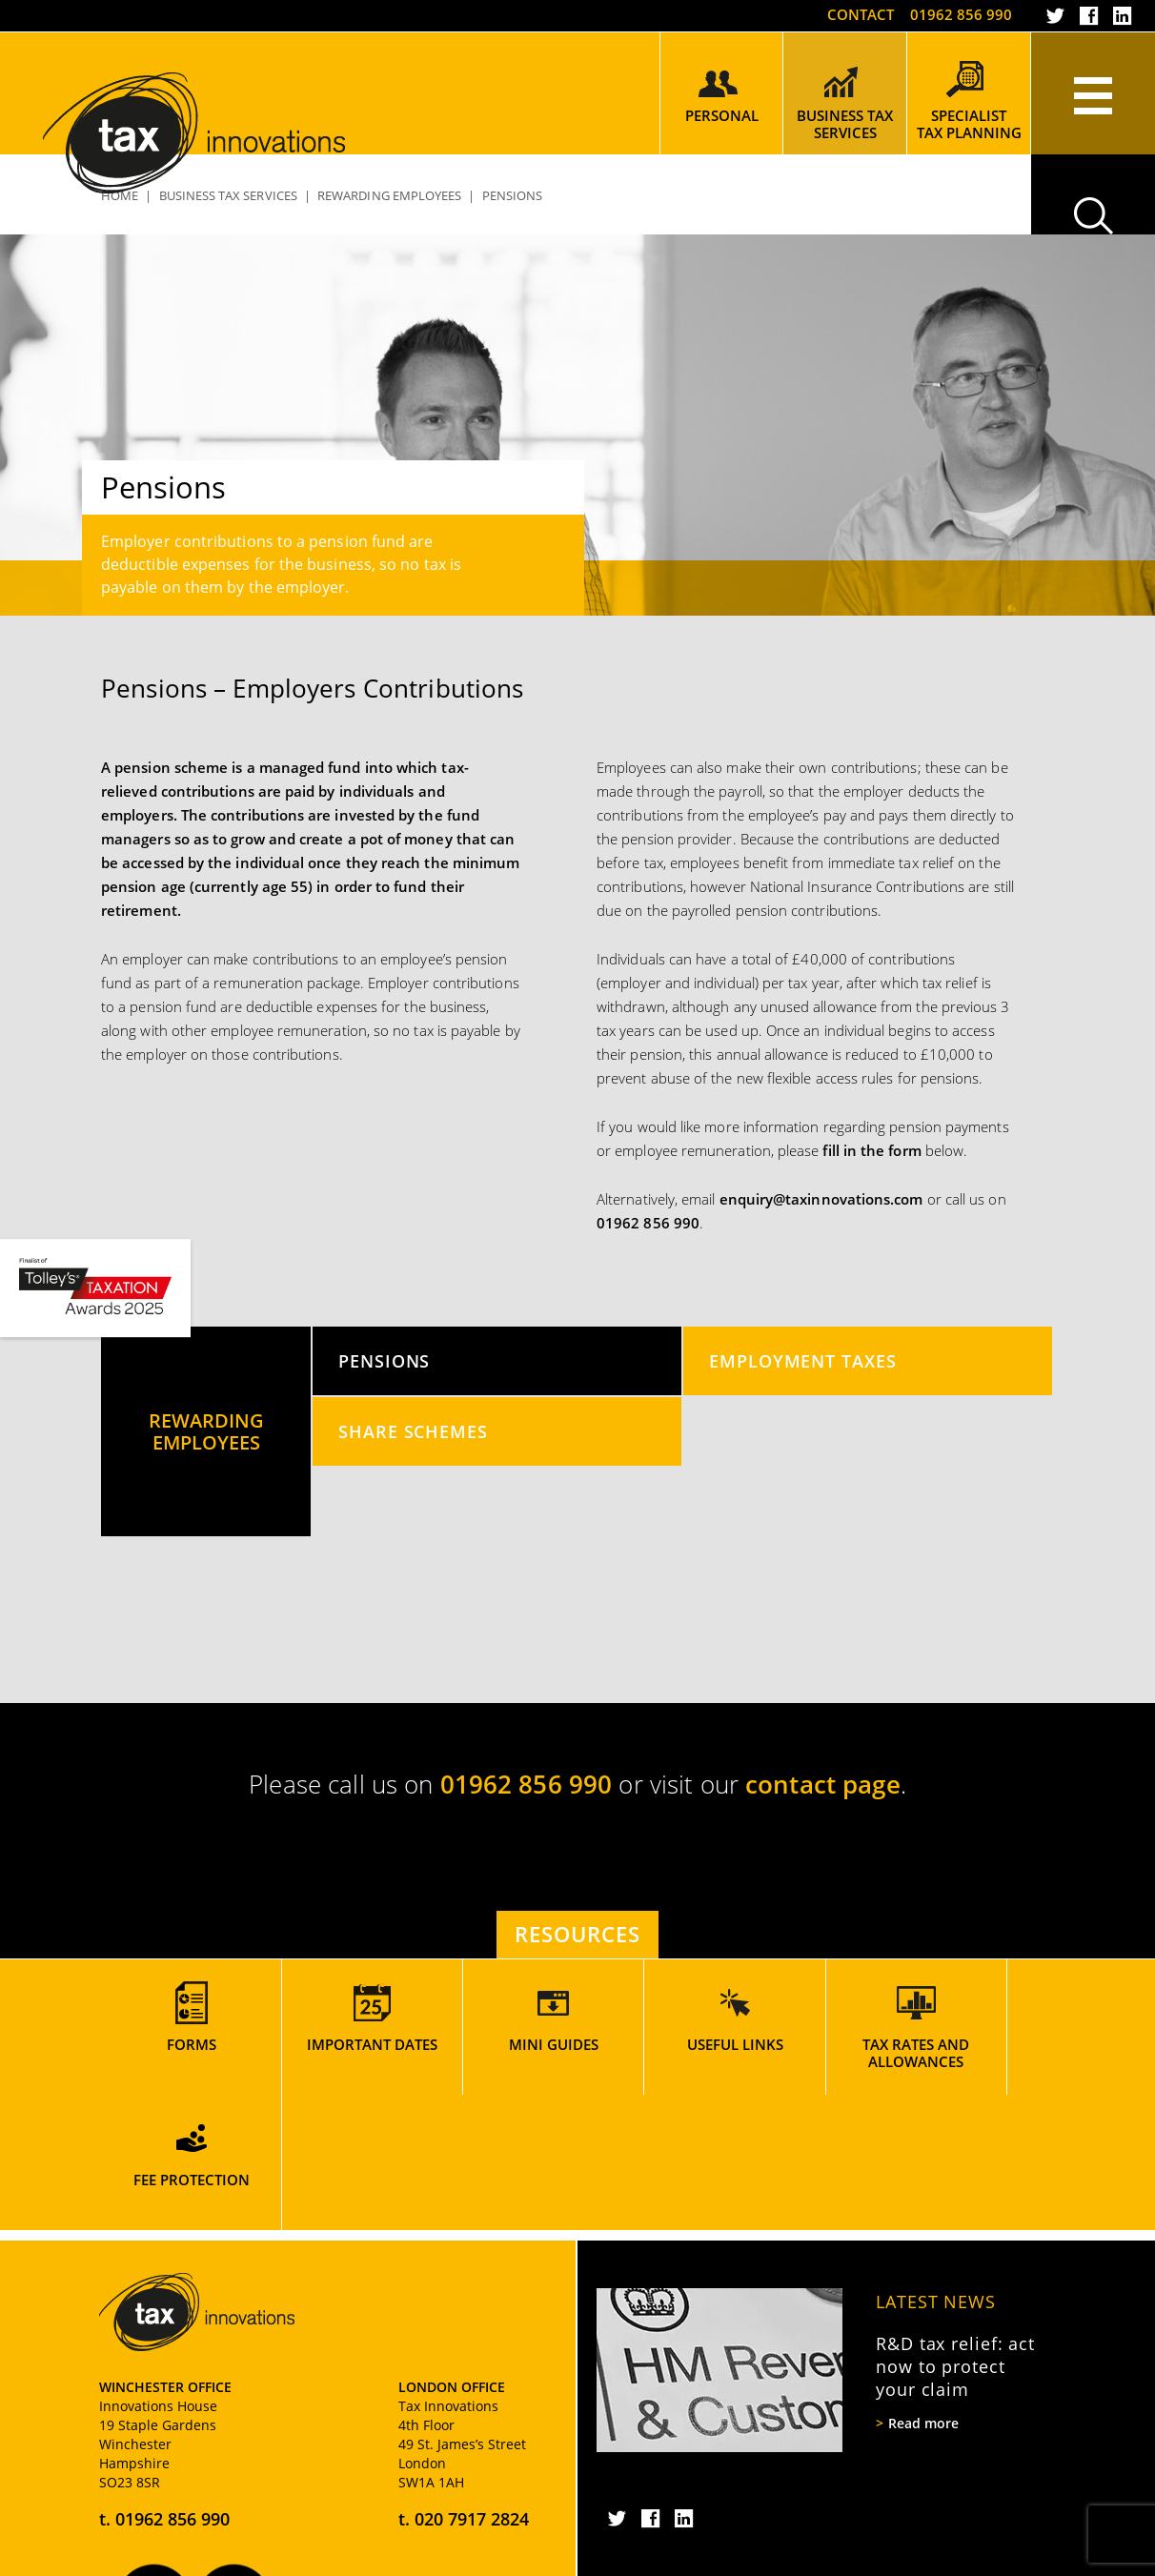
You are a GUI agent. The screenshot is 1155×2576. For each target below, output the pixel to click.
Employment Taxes (803, 1360)
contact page (823, 1784)
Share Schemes (413, 1431)
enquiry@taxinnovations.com (821, 1198)
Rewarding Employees (389, 195)
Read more (923, 2288)
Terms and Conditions (537, 2557)
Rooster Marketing (1001, 2557)
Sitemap (322, 2557)
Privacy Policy (139, 2557)
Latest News (936, 2166)
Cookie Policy (238, 2557)
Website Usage (410, 2557)
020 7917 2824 (472, 2383)
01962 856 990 (961, 14)
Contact (859, 14)
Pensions (384, 1360)
